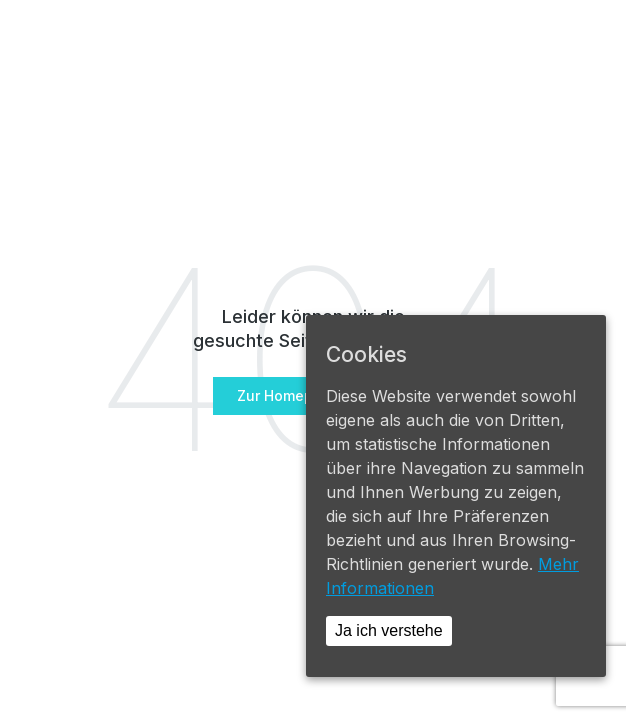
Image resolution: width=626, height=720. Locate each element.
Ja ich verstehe (389, 630)
